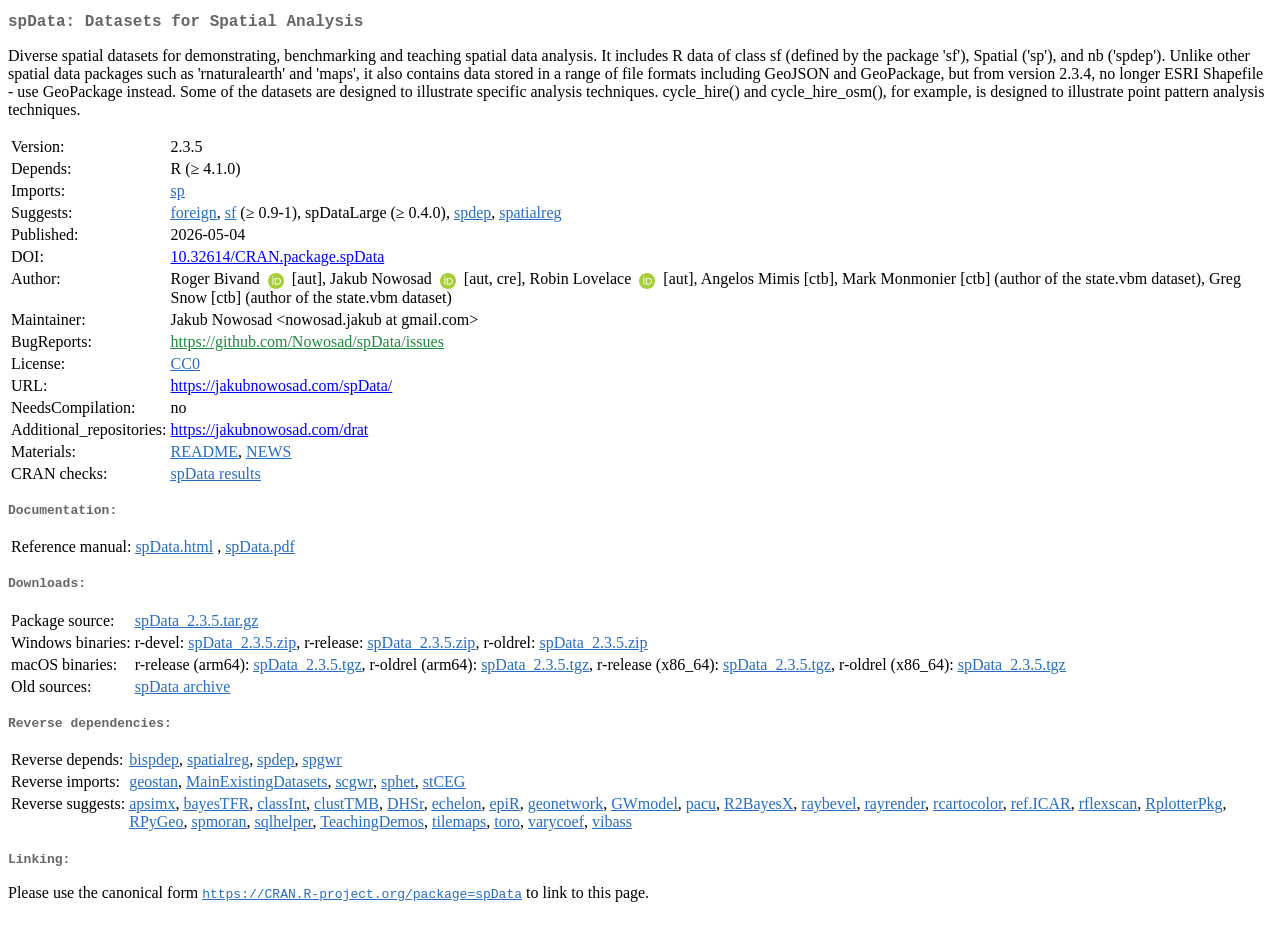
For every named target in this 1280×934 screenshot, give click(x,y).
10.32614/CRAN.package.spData (278, 260)
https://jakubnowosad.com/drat (270, 433)
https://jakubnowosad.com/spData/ (282, 389)
